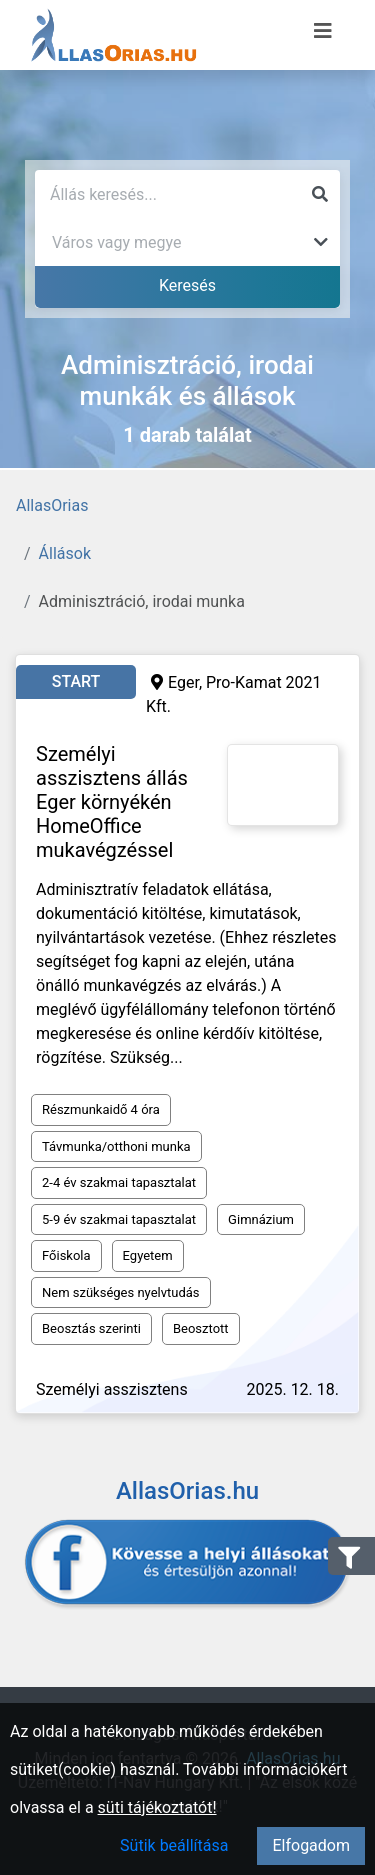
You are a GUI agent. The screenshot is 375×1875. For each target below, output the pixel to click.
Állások (65, 553)
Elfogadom (311, 1845)
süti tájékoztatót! (157, 1807)
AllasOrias (52, 505)
